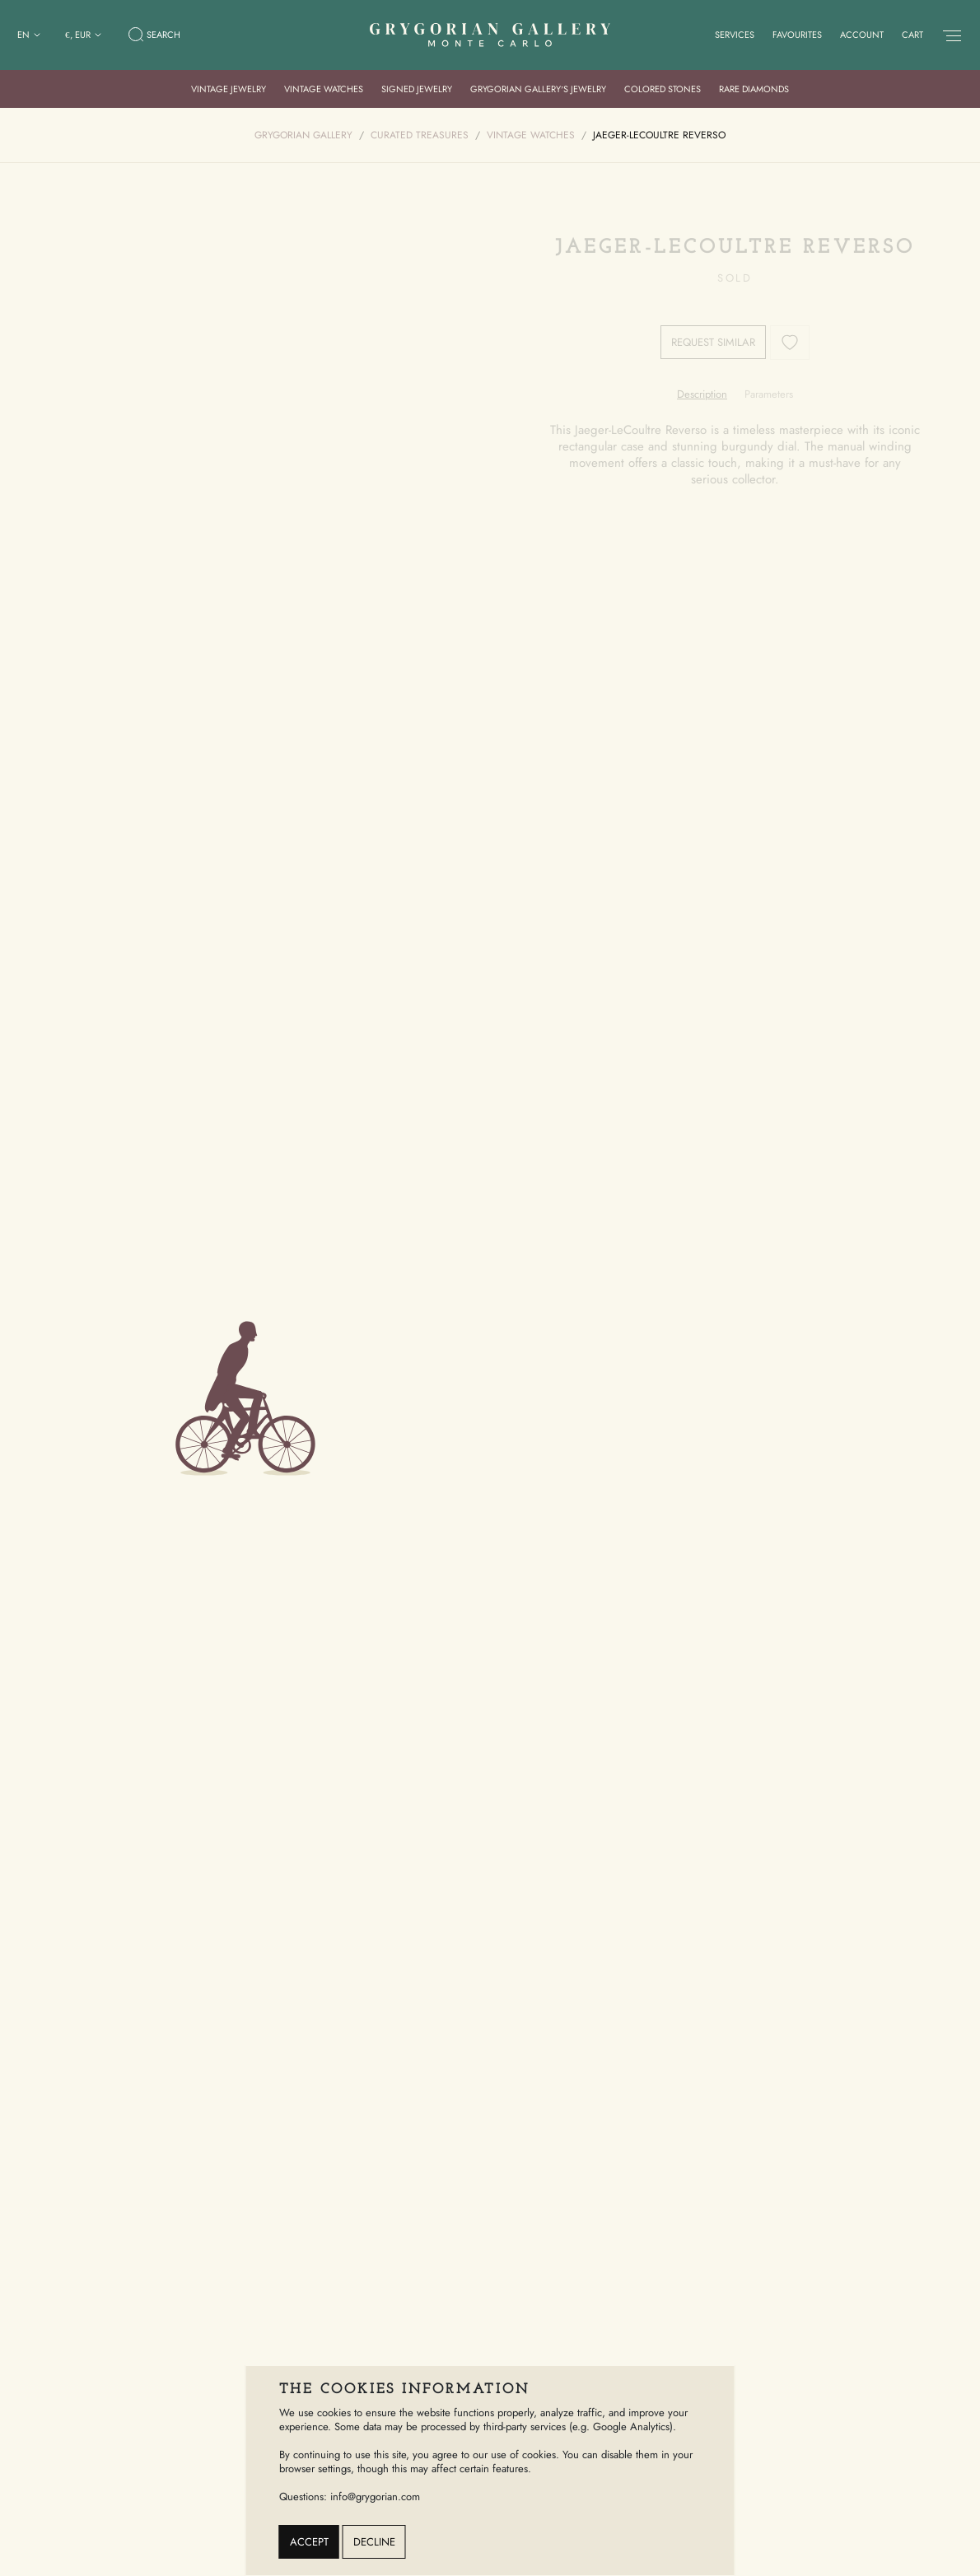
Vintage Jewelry (228, 89)
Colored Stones (662, 89)
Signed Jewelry (416, 89)
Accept (309, 2542)
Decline (374, 2542)
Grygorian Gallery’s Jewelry (538, 89)
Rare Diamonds (754, 89)
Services (734, 34)
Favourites (797, 34)
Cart (912, 34)
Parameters (768, 394)
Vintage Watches (323, 89)
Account (862, 34)
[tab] (702, 394)
